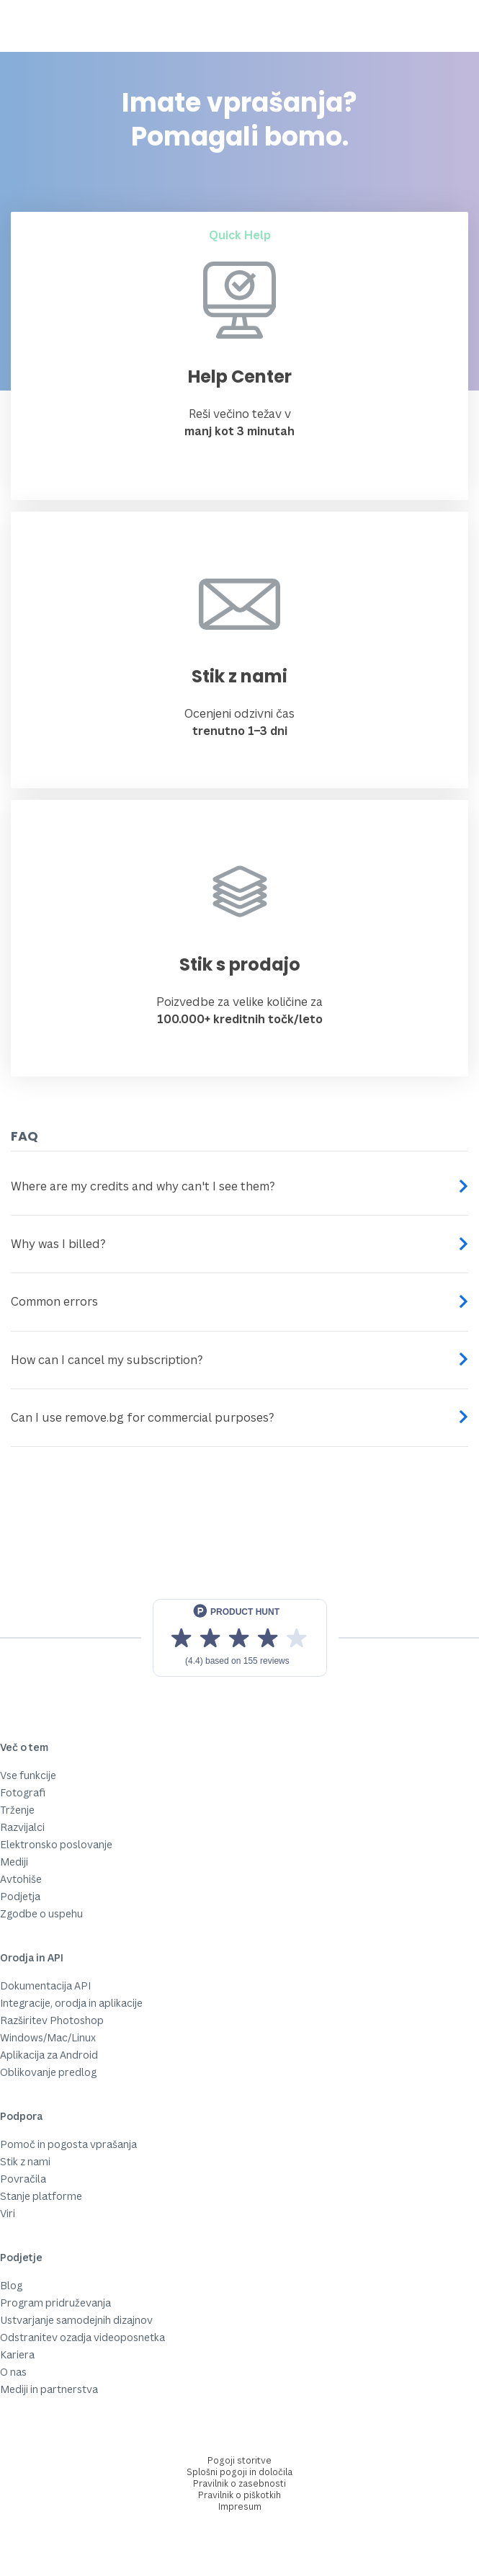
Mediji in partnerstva (49, 2389)
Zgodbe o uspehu (41, 1913)
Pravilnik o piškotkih (239, 2495)
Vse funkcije (28, 1775)
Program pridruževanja (55, 2302)
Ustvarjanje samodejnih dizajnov (76, 2320)
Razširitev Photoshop (52, 2020)
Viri (7, 2213)
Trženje (17, 1810)
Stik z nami (25, 2161)
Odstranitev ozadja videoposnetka (82, 2337)
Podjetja (20, 1896)
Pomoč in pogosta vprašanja (68, 2144)
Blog (11, 2285)
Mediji (14, 1861)
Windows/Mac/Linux (48, 2037)
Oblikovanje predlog (48, 2072)
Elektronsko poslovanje (56, 1844)
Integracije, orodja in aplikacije (71, 2003)
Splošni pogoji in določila (239, 2472)
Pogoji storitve (239, 2460)
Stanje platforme (41, 2196)
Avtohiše (21, 1879)
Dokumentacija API (45, 1985)
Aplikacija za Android (49, 2055)
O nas (13, 2372)
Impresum (239, 2506)
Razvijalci (22, 1827)
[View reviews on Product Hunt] (240, 1638)
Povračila (23, 2178)
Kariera (17, 2354)
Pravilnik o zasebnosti (239, 2483)
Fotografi (22, 1792)
